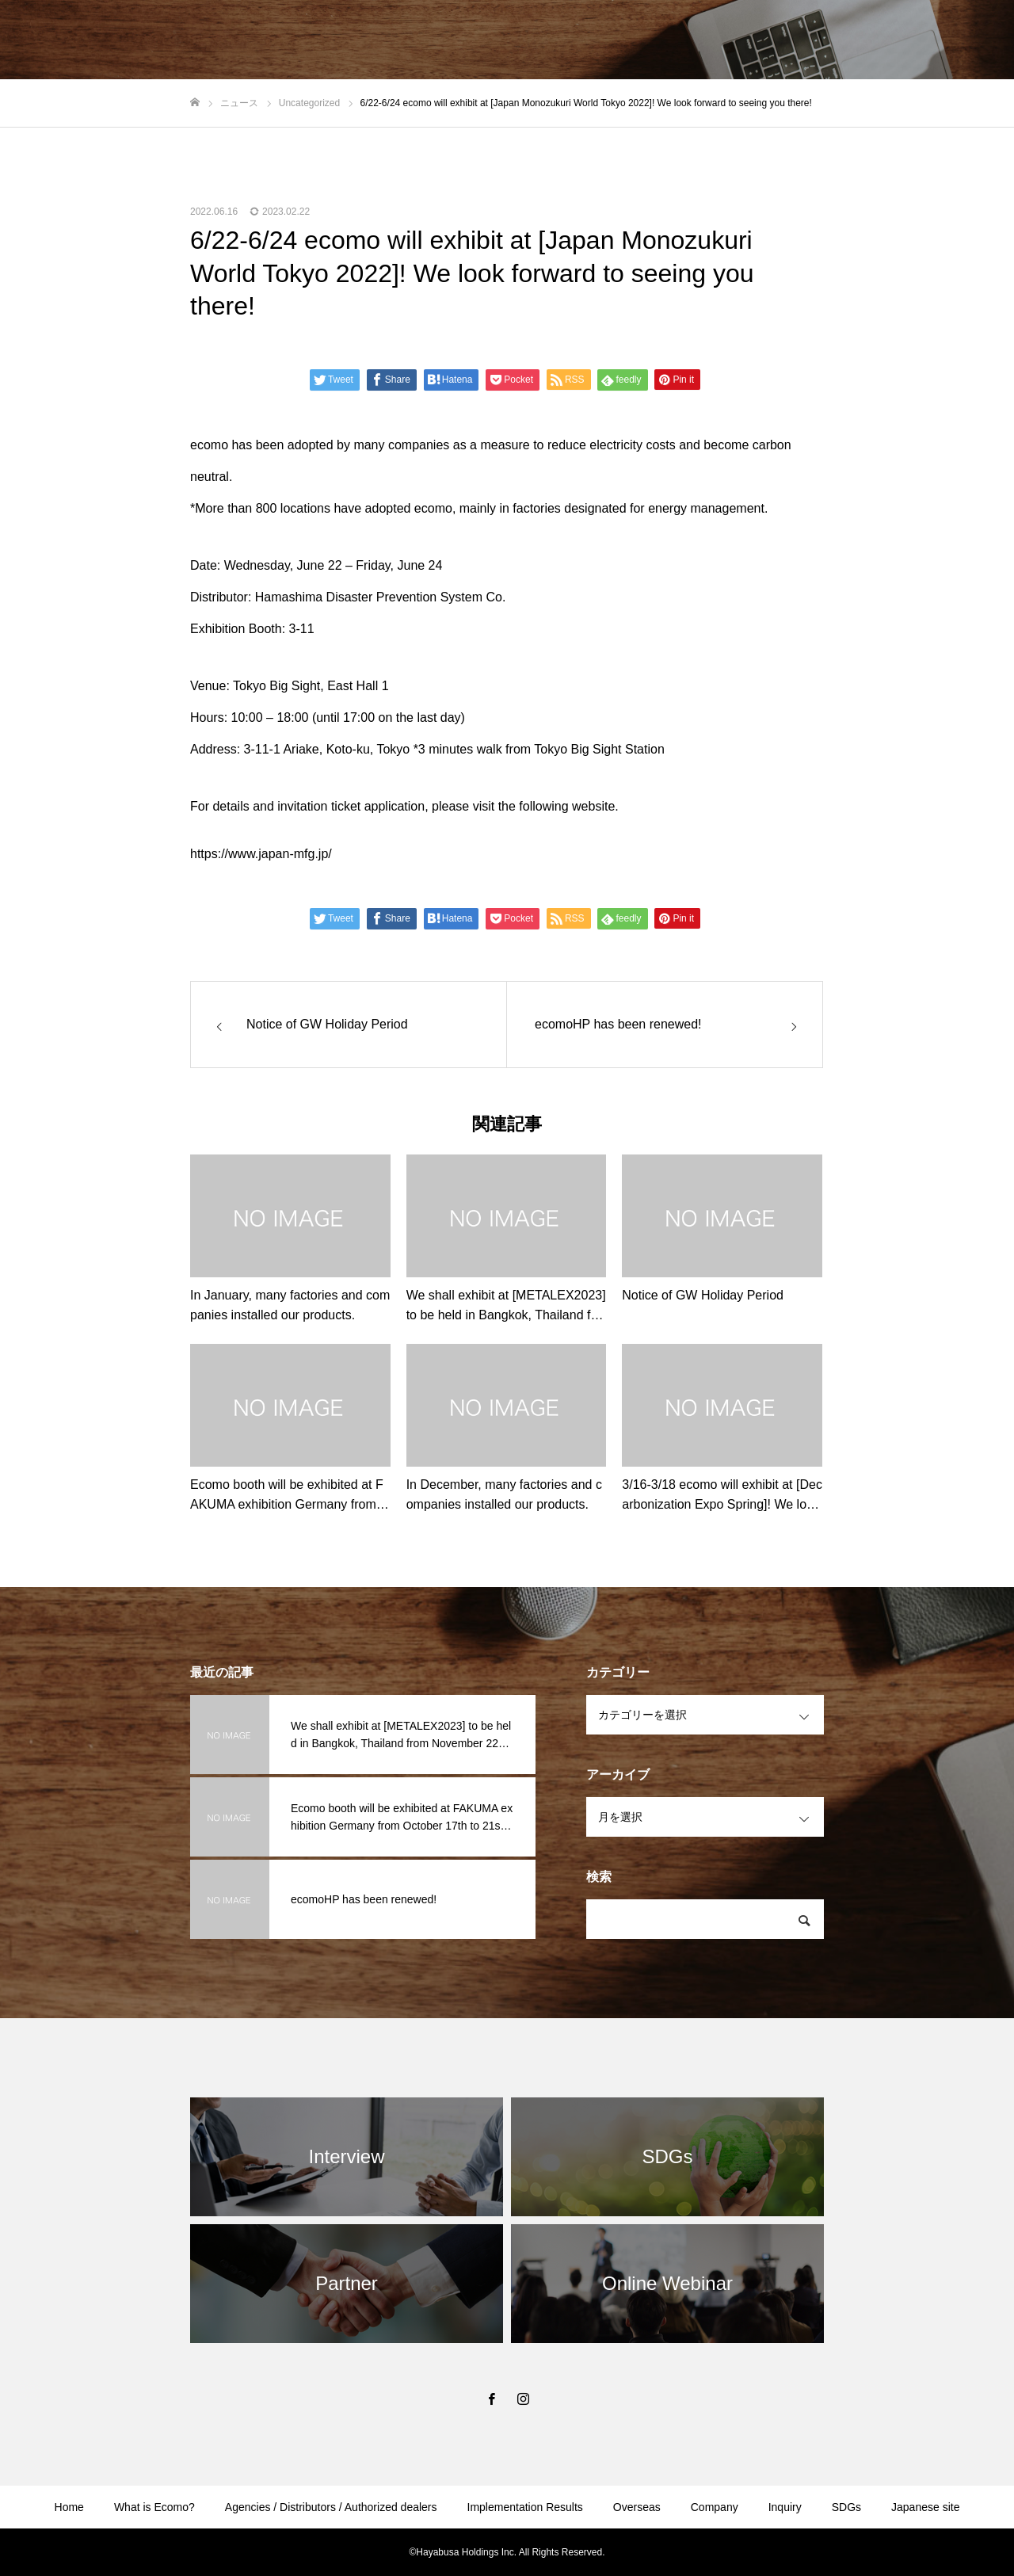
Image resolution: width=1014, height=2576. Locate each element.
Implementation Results (525, 2507)
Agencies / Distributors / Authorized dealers (331, 2507)
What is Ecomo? (154, 2507)
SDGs (846, 2507)
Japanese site (925, 2507)
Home (69, 2507)
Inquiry (785, 2507)
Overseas (637, 2507)
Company (714, 2507)
